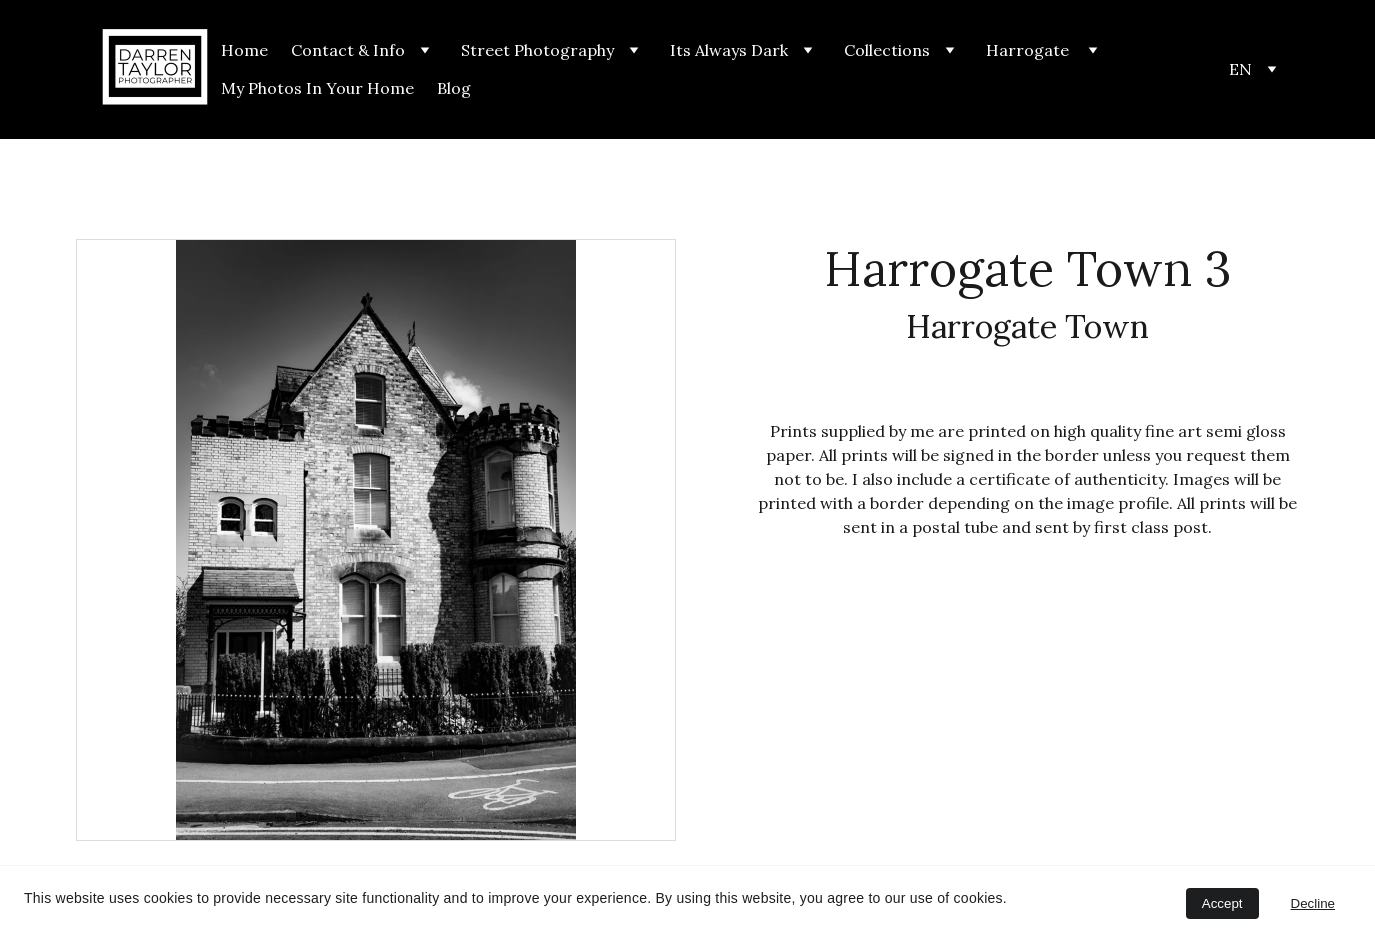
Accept (1222, 903)
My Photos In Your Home (317, 88)
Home (244, 50)
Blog (454, 88)
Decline (1313, 903)
